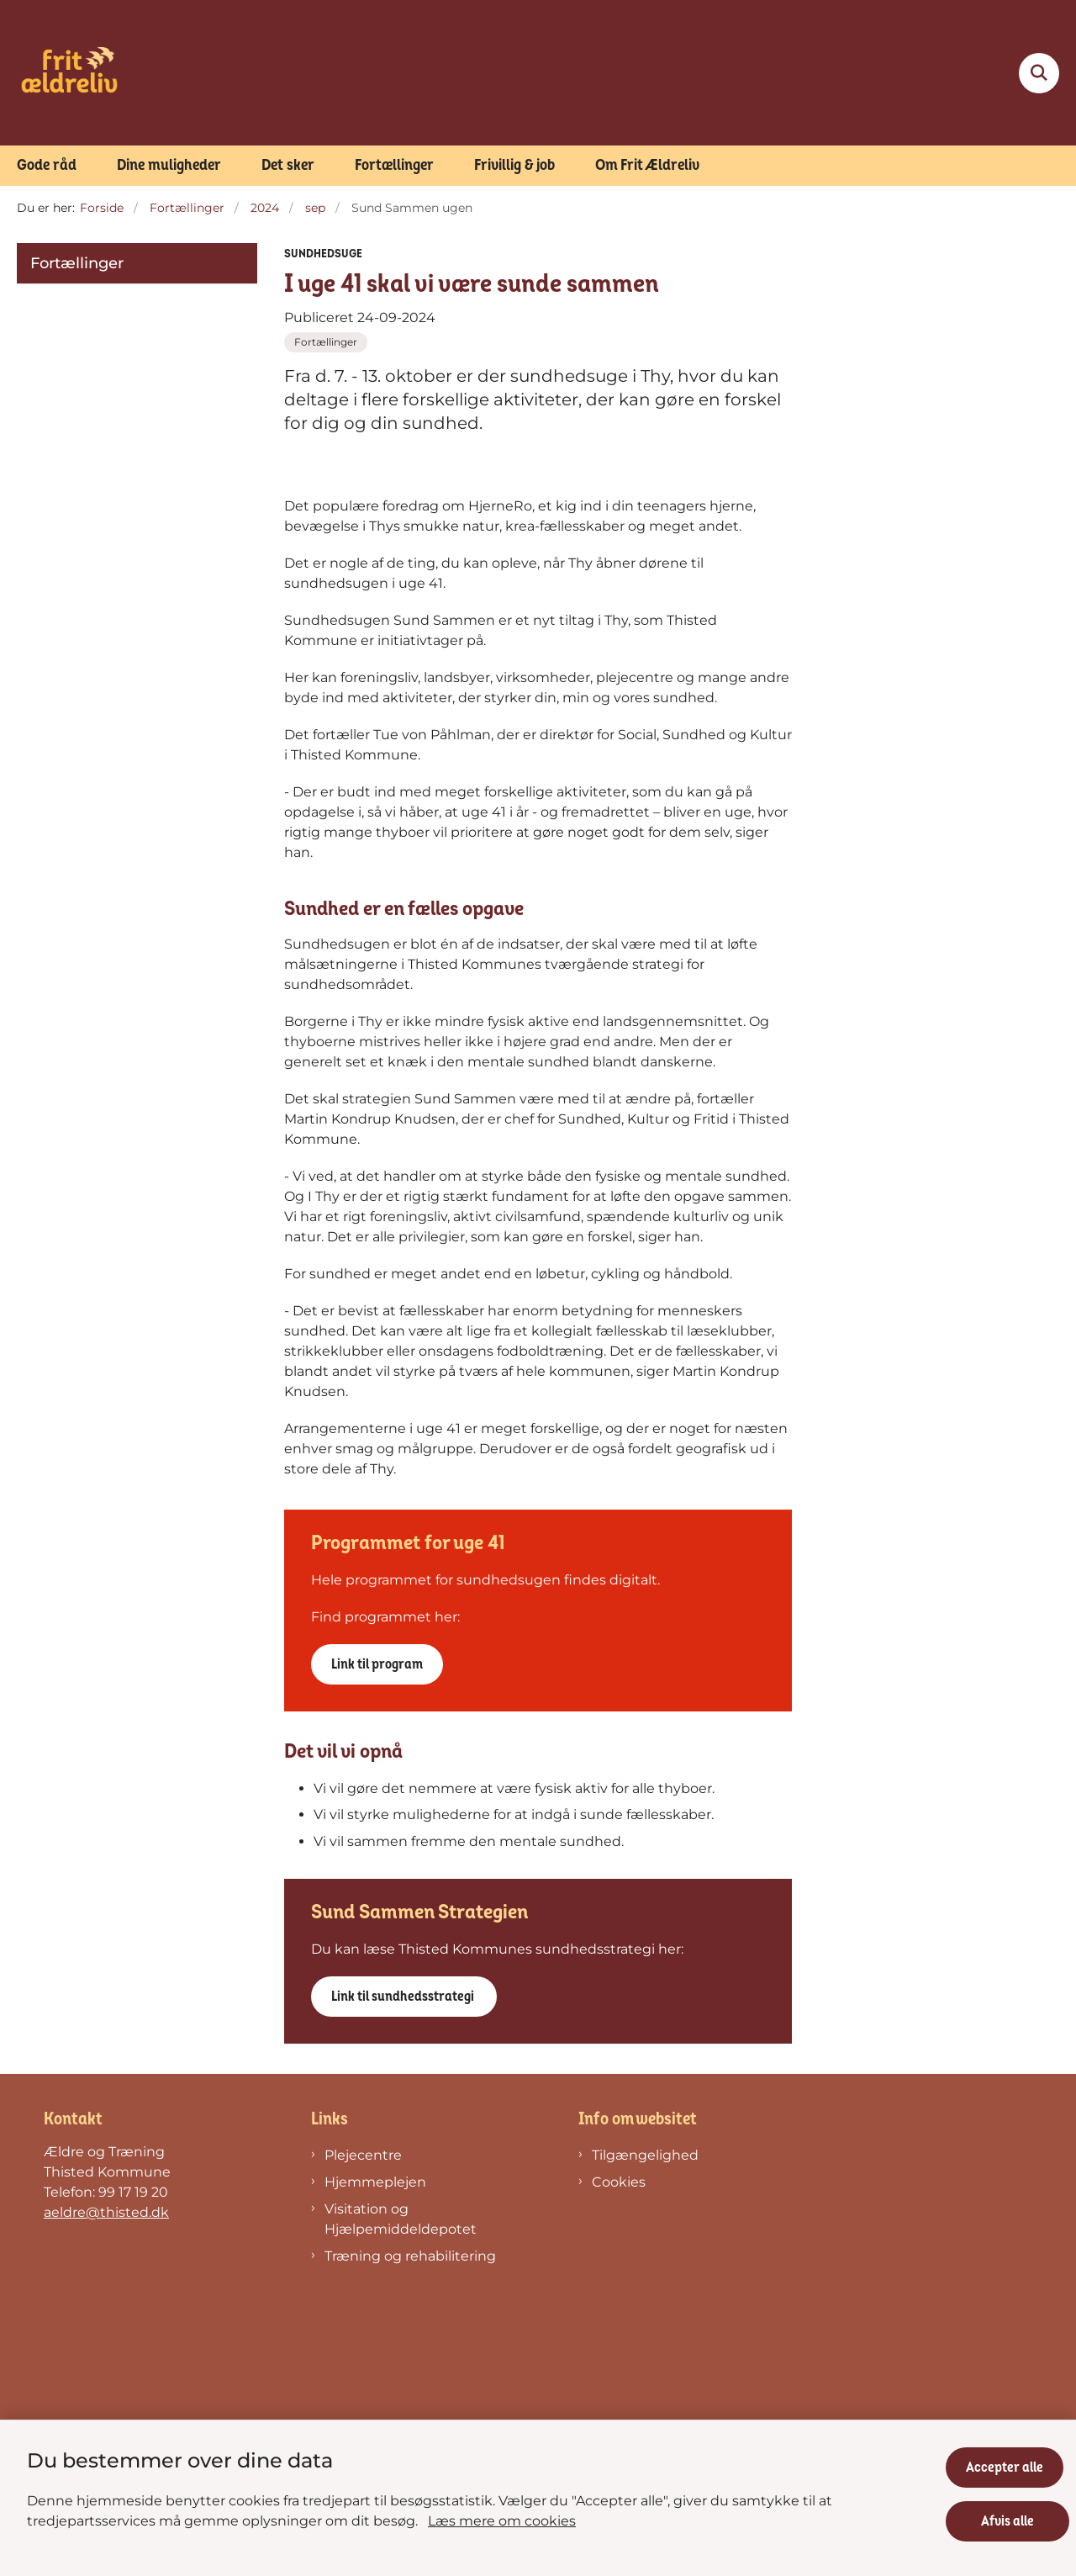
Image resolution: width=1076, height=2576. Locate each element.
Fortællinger (394, 165)
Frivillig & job (514, 165)
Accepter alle (1010, 2461)
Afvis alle (1010, 2515)
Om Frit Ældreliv (647, 165)
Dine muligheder (169, 165)
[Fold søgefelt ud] (1039, 73)
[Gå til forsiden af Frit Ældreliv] (69, 73)
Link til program (377, 1930)
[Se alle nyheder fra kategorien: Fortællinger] (325, 342)
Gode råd (46, 165)
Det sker (287, 165)
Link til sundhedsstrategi (404, 2262)
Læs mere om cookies (502, 2515)
